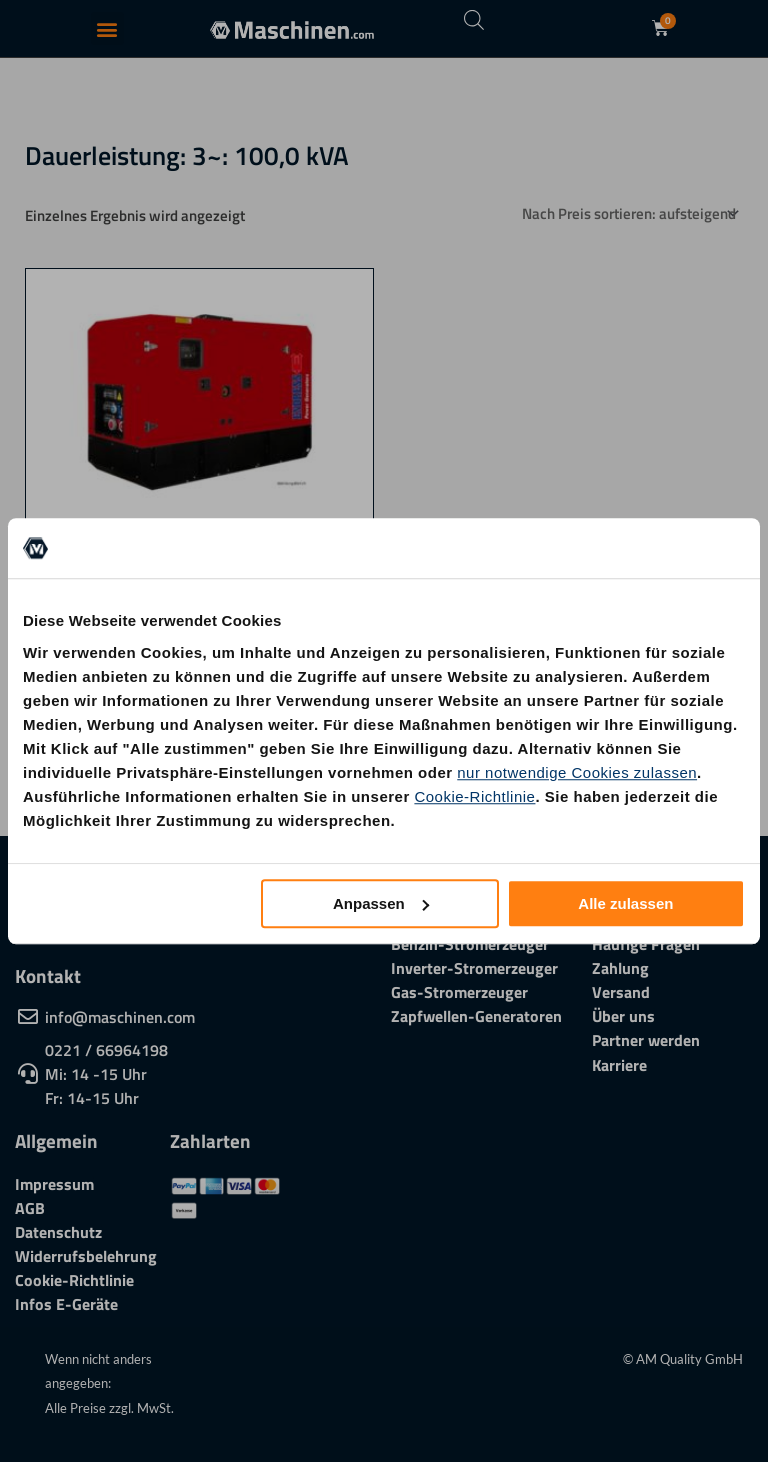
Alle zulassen (625, 903)
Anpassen (381, 903)
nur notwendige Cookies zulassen (577, 772)
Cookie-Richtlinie (474, 796)
